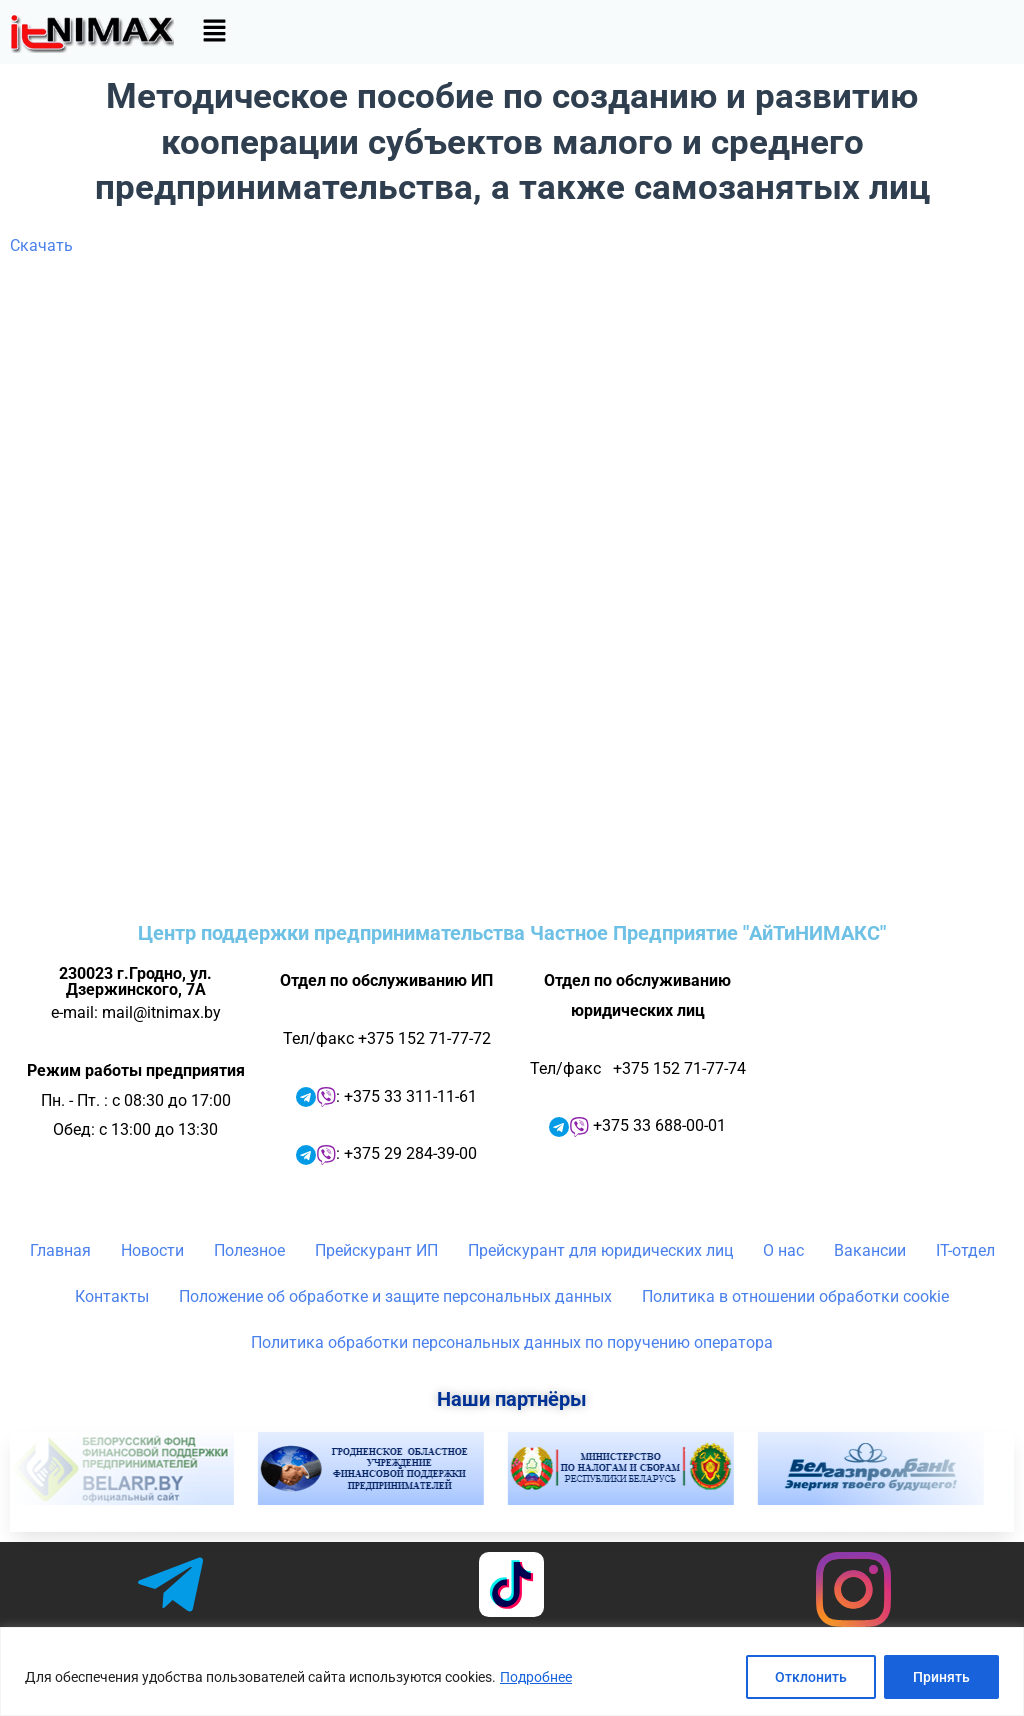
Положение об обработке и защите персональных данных (395, 1296)
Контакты (112, 1296)
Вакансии (870, 1250)
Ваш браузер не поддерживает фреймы (512, 581)
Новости (152, 1250)
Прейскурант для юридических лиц (600, 1250)
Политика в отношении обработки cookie (795, 1296)
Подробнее (536, 1677)
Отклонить (811, 1677)
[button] (214, 32)
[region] (512, 1671)
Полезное (249, 1250)
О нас (783, 1250)
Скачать (41, 245)
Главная (60, 1250)
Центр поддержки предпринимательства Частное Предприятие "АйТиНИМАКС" (512, 933)
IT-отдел (965, 1250)
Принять (941, 1677)
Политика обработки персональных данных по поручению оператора (512, 1342)
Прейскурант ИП (376, 1250)
